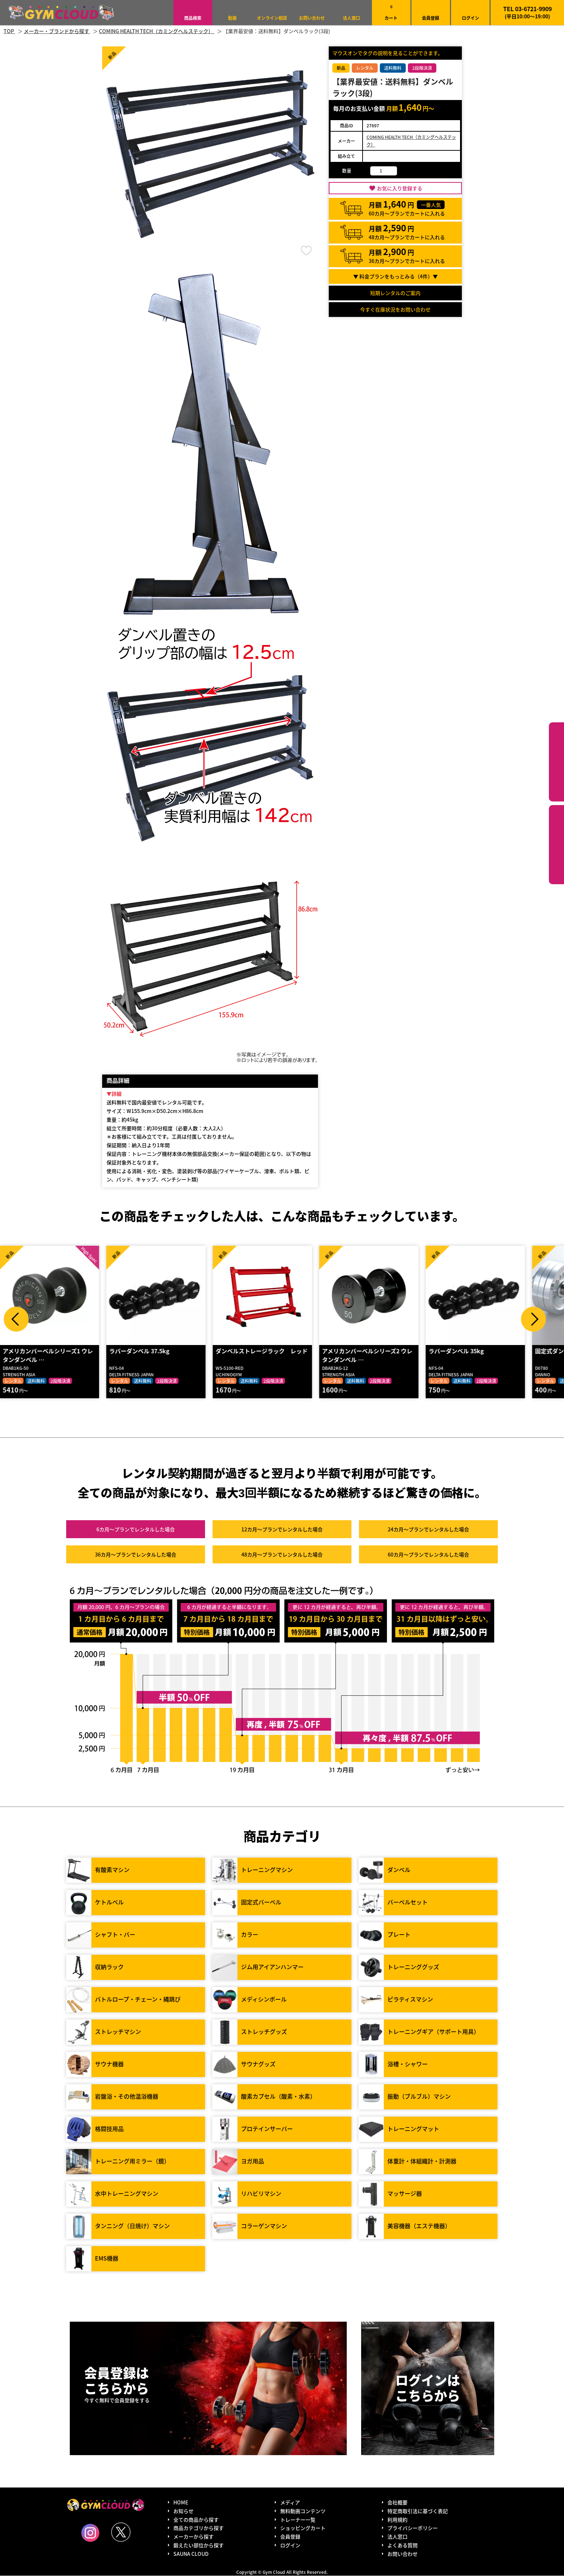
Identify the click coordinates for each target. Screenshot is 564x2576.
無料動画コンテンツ (303, 2511)
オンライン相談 (272, 18)
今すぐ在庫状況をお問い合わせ (395, 309)
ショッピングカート (303, 2528)
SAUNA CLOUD (191, 2554)
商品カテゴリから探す (198, 2528)
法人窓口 (351, 18)
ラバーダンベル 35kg (458, 1351)
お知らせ (183, 2511)
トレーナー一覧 (297, 2519)
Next (533, 1319)
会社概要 (397, 2502)
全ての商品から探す (196, 2519)
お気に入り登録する (399, 188)
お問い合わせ (312, 18)
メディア (290, 2502)
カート (391, 12)
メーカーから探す (193, 2536)
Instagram (90, 2533)
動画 (232, 18)
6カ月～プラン (135, 1529)
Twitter (121, 2532)
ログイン (470, 18)
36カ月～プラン (135, 1554)
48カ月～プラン (282, 1554)
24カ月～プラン (428, 1529)
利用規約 (397, 2519)
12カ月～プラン (282, 1529)
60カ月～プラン (428, 1554)
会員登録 (430, 18)
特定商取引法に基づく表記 (417, 2511)
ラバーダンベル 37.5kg (141, 1351)
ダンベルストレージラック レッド (264, 1351)
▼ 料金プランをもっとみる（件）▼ (395, 276)
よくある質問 (402, 2545)
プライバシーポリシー (412, 2528)
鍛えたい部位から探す (556, 844)
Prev (16, 1319)
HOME (180, 2502)
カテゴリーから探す (556, 761)
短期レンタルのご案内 (395, 292)
